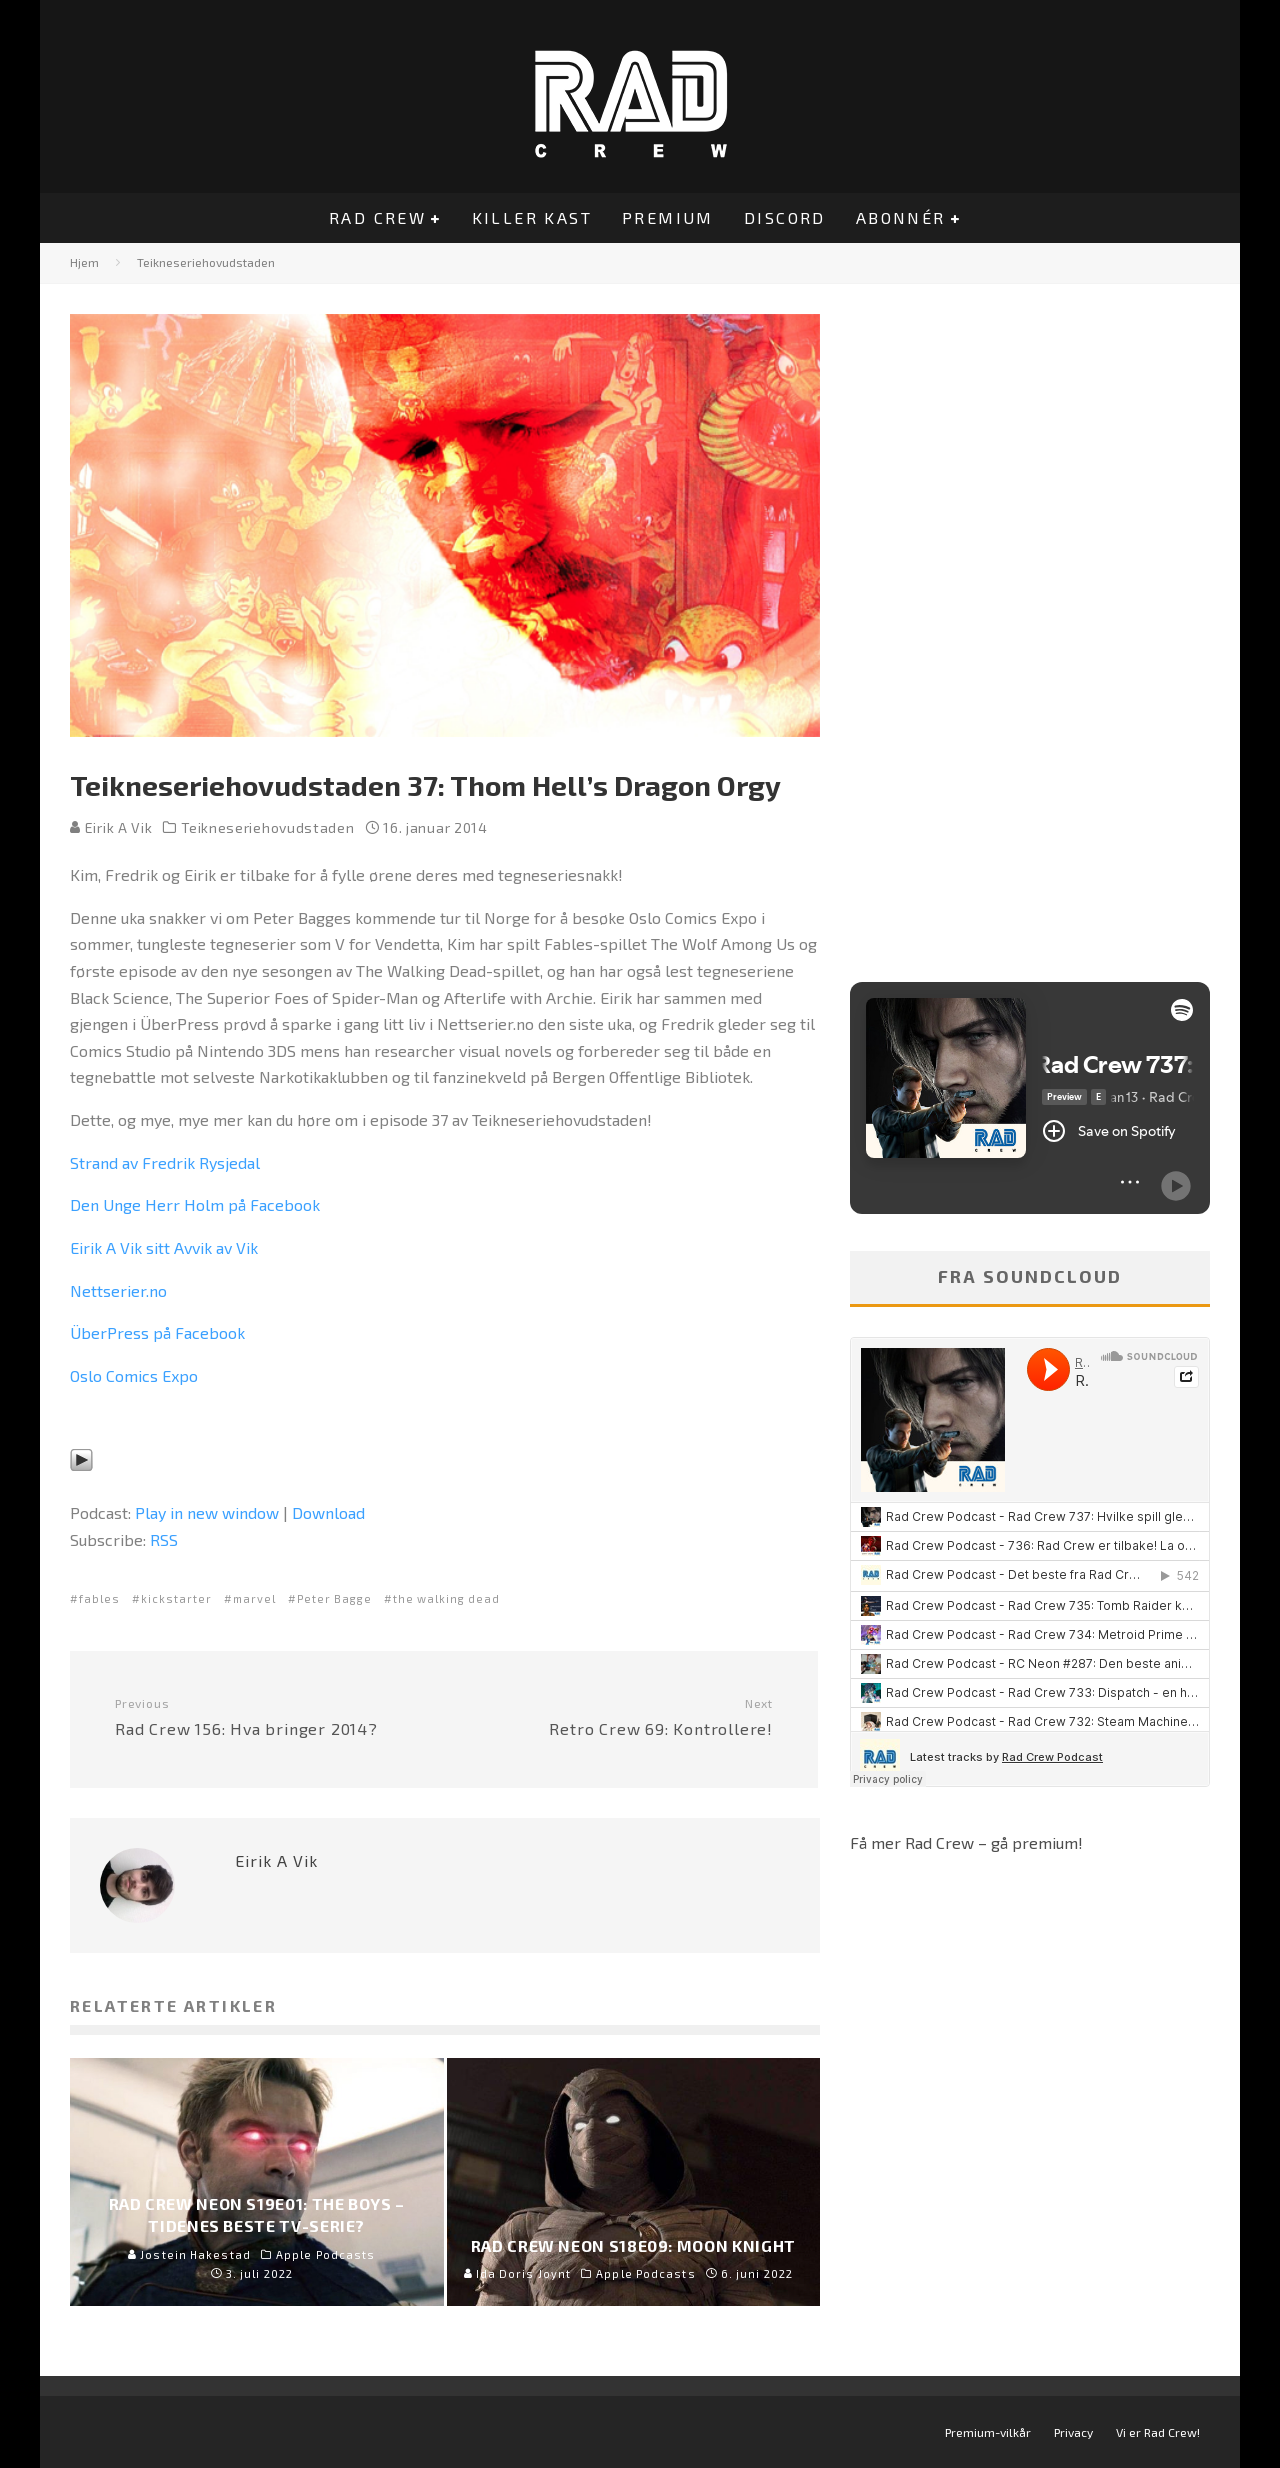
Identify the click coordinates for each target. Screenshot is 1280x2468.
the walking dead (446, 1598)
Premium (668, 217)
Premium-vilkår (988, 2432)
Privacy (1073, 2432)
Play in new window (207, 1512)
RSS (164, 1539)
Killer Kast (532, 217)
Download (328, 1512)
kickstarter (176, 1598)
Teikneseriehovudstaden (267, 827)
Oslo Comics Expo (134, 1375)
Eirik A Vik (111, 827)
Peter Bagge (334, 1598)
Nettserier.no (118, 1290)
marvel (254, 1598)
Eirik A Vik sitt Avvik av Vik (164, 1247)
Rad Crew (377, 217)
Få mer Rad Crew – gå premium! (966, 1842)
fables (99, 1598)
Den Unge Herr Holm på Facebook (195, 1204)
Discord (785, 217)
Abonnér (901, 217)
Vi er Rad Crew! (1158, 2432)
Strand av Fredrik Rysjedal (165, 1162)
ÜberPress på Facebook (157, 1332)
